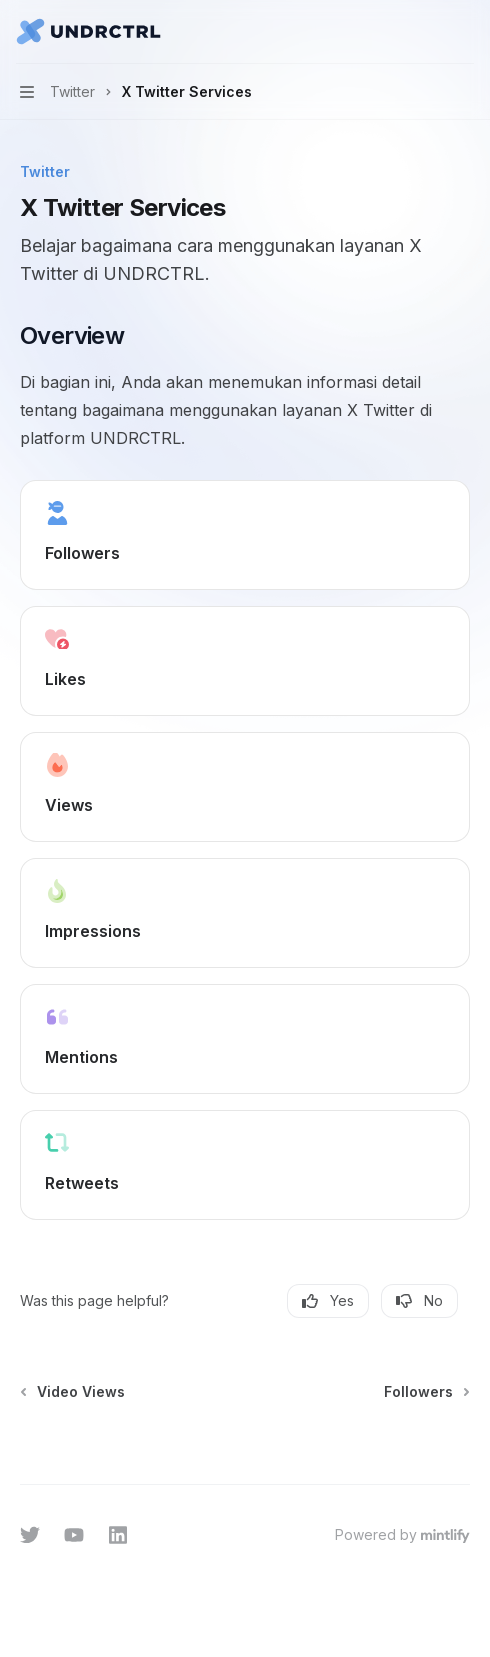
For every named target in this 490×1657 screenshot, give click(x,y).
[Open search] (426, 32)
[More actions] (464, 32)
